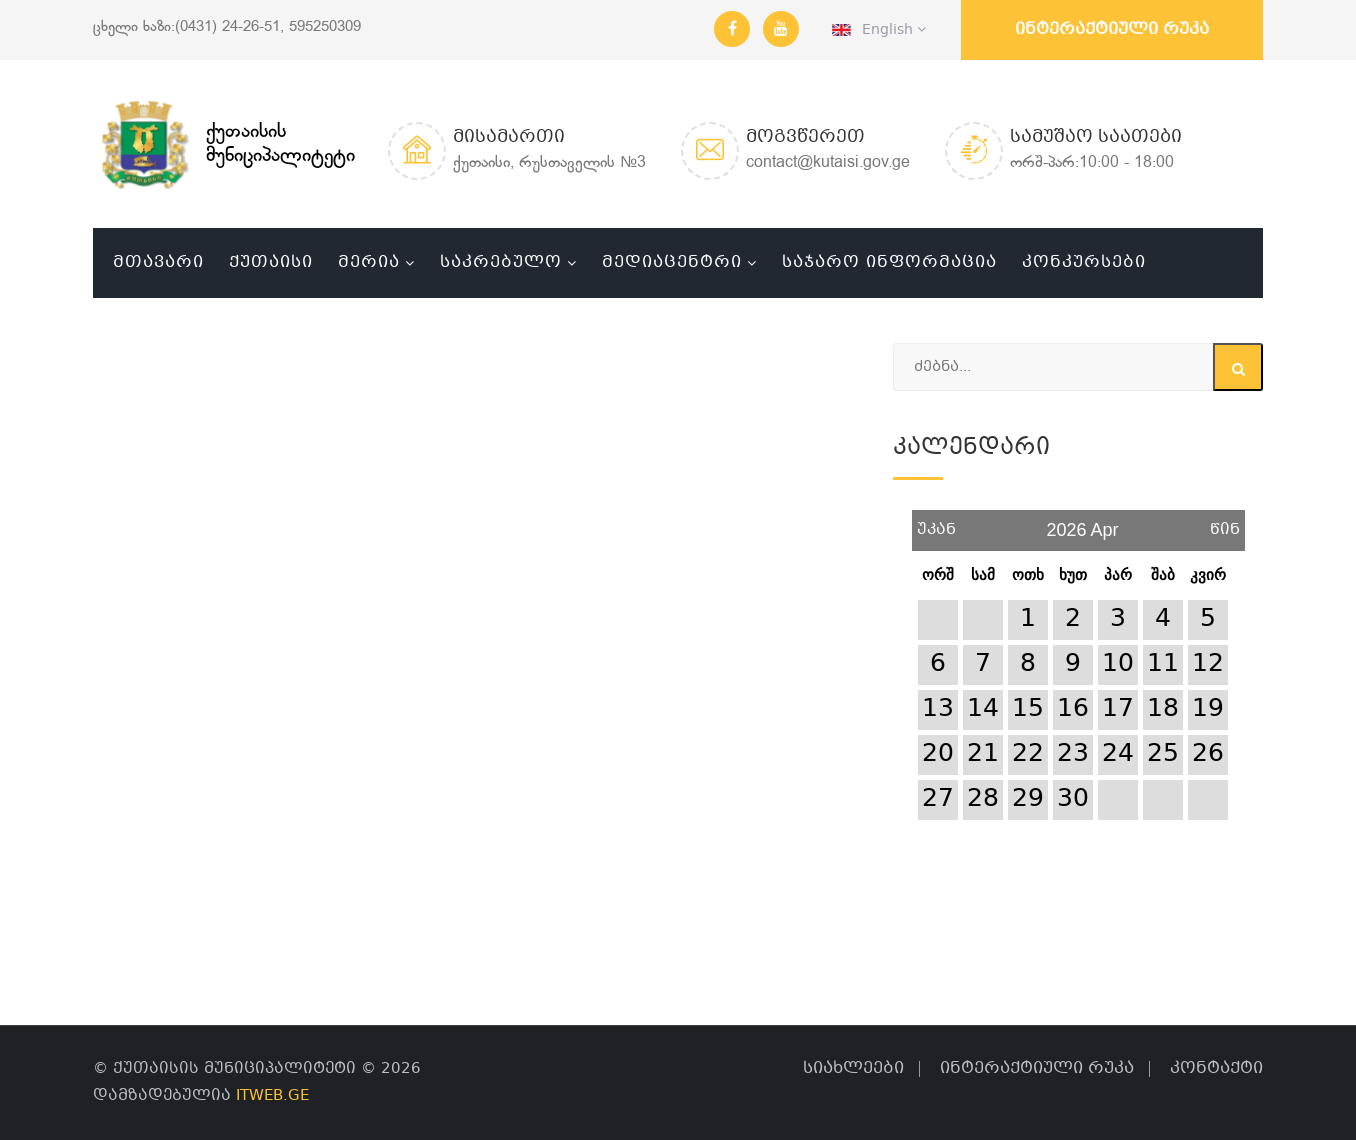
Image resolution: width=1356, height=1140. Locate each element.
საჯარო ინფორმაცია (889, 262)
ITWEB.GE (272, 1096)
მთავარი (158, 262)
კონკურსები (1084, 262)
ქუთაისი (271, 262)
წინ (1225, 522)
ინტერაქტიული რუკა (1112, 29)
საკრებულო (501, 262)
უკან (936, 522)
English (879, 30)
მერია (369, 262)
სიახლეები (853, 1068)
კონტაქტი (1216, 1068)
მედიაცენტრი (672, 262)
